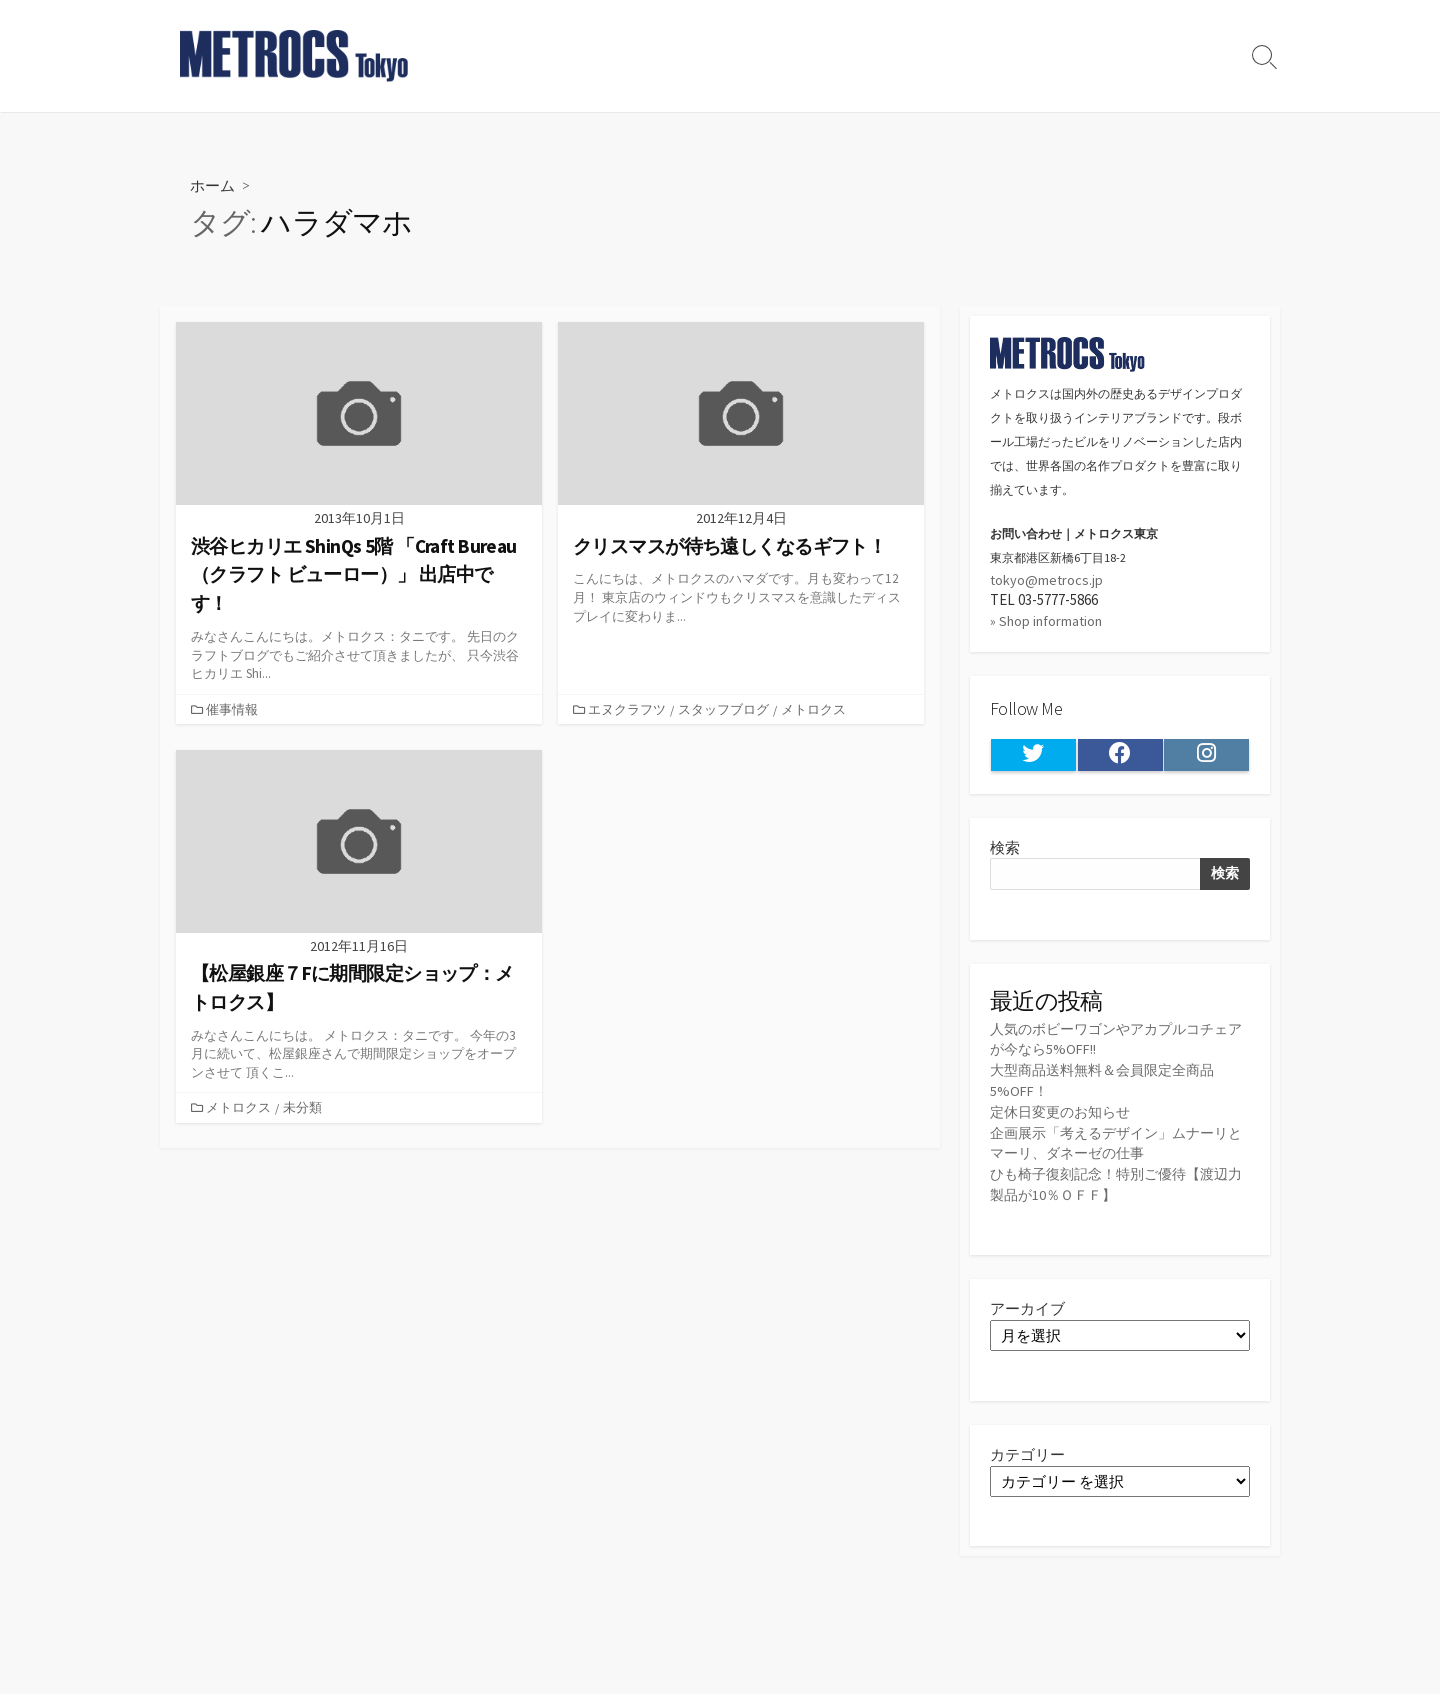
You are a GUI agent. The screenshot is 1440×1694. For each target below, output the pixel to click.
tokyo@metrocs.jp (1047, 580)
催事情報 (234, 710)
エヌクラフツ (629, 710)
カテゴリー (1027, 1465)
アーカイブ (1027, 1319)
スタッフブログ (725, 710)
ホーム (214, 184)
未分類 (304, 1108)
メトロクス (815, 710)
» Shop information (1048, 623)
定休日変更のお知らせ (1065, 1120)
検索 (1005, 852)
